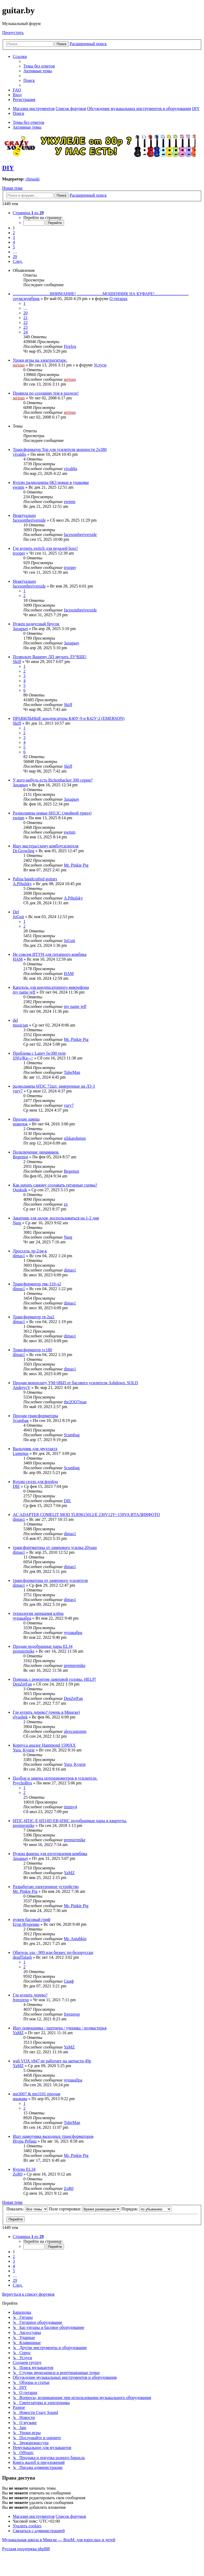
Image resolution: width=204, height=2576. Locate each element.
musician (20, 1025)
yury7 (18, 1091)
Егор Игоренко (26, 1924)
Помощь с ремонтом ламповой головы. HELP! (54, 1679)
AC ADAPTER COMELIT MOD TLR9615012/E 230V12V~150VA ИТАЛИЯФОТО (86, 1514)
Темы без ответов (28, 122)
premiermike (24, 1651)
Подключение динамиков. (36, 1152)
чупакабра (22, 1618)
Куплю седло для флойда (35, 1481)
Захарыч (20, 628)
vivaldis (19, 454)
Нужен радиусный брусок (36, 624)
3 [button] (14, 237)
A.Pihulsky (22, 883)
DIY (8, 167)
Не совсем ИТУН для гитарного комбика (50, 954)
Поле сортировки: (84, 2209)
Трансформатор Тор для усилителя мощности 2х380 (60, 449)
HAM (18, 959)
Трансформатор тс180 (32, 1350)
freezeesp (21, 2000)
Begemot (20, 1157)
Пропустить (13, 32)
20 (25, 313)
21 (25, 317)
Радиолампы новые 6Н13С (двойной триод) (52, 813)
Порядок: (146, 2209)
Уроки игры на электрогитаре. (40, 360)
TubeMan (72, 1072)
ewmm (18, 487)
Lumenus (21, 1453)
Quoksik (20, 1190)
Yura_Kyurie (24, 1750)
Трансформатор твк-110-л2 (37, 1284)
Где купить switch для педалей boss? (45, 548)
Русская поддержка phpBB (26, 2549)
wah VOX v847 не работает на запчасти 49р (52, 2061)
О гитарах (118, 298)
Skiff (17, 661)
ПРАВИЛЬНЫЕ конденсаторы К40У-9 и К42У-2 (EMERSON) (69, 718)
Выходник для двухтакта (35, 1448)
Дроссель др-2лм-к (30, 1251)
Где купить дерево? (30, 1995)
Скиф (69, 1981)
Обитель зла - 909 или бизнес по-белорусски (53, 1952)
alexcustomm (75, 1731)
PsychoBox (22, 1783)
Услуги (100, 365)
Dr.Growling (23, 850)
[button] (28, 212)
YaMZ (69, 1872)
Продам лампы (26, 1119)
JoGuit (18, 916)
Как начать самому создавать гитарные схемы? (55, 1185)
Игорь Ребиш (25, 2141)
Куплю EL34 (24, 2169)
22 (25, 322)
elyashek (20, 1717)
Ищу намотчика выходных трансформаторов (53, 2136)
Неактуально (24, 515)
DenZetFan (22, 1684)
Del (16, 912)
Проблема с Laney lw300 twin (39, 1053)
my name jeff (24, 992)
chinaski (33, 179)
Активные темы (27, 127)
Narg (17, 1223)
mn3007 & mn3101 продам (36, 2094)
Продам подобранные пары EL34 (43, 1646)
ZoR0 (17, 2174)
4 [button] (14, 242)
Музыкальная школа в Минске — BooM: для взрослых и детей (58, 2539)
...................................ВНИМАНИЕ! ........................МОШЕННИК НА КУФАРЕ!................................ (101, 294)
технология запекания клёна (38, 1613)
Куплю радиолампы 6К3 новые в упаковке (51, 482)
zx (66, 1204)
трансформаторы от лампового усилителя (50, 1580)
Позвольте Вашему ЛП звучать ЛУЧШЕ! (50, 656)
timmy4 (70, 1807)
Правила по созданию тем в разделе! (46, 393)
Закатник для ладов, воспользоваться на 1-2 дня (56, 1218)
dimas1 (19, 1255)
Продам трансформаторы (35, 1415)
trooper (19, 553)
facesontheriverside (29, 520)
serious (19, 365)
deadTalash (22, 1957)
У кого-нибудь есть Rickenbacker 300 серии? (52, 780)
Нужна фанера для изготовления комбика (50, 1853)
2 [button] (14, 232)
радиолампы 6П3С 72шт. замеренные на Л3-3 (54, 1086)
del (15, 1020)
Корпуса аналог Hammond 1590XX (44, 1745)
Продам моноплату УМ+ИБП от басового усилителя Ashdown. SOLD (75, 1382)
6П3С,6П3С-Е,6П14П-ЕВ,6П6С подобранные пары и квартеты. (70, 1820)
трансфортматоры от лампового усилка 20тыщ (55, 1547)
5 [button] (14, 247)
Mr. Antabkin (75, 1938)
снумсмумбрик (26, 298)
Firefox (70, 346)
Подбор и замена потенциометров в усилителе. (55, 1778)
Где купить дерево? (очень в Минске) (46, 1712)
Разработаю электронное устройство (46, 1886)
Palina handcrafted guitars (35, 879)
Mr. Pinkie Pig (76, 865)
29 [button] (15, 256)
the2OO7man (75, 1402)
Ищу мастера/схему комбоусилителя (45, 846)
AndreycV (21, 1387)
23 (25, 327)
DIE (16, 1486)
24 (25, 332)
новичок (20, 1124)
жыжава (20, 2098)
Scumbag (21, 1420)
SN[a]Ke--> (23, 1058)
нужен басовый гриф (31, 1919)
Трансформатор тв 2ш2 (33, 1317)
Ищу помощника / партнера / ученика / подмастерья (60, 2028)
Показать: (27, 2209)
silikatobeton (75, 1138)
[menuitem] (39, 66)
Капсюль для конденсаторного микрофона (51, 987)
